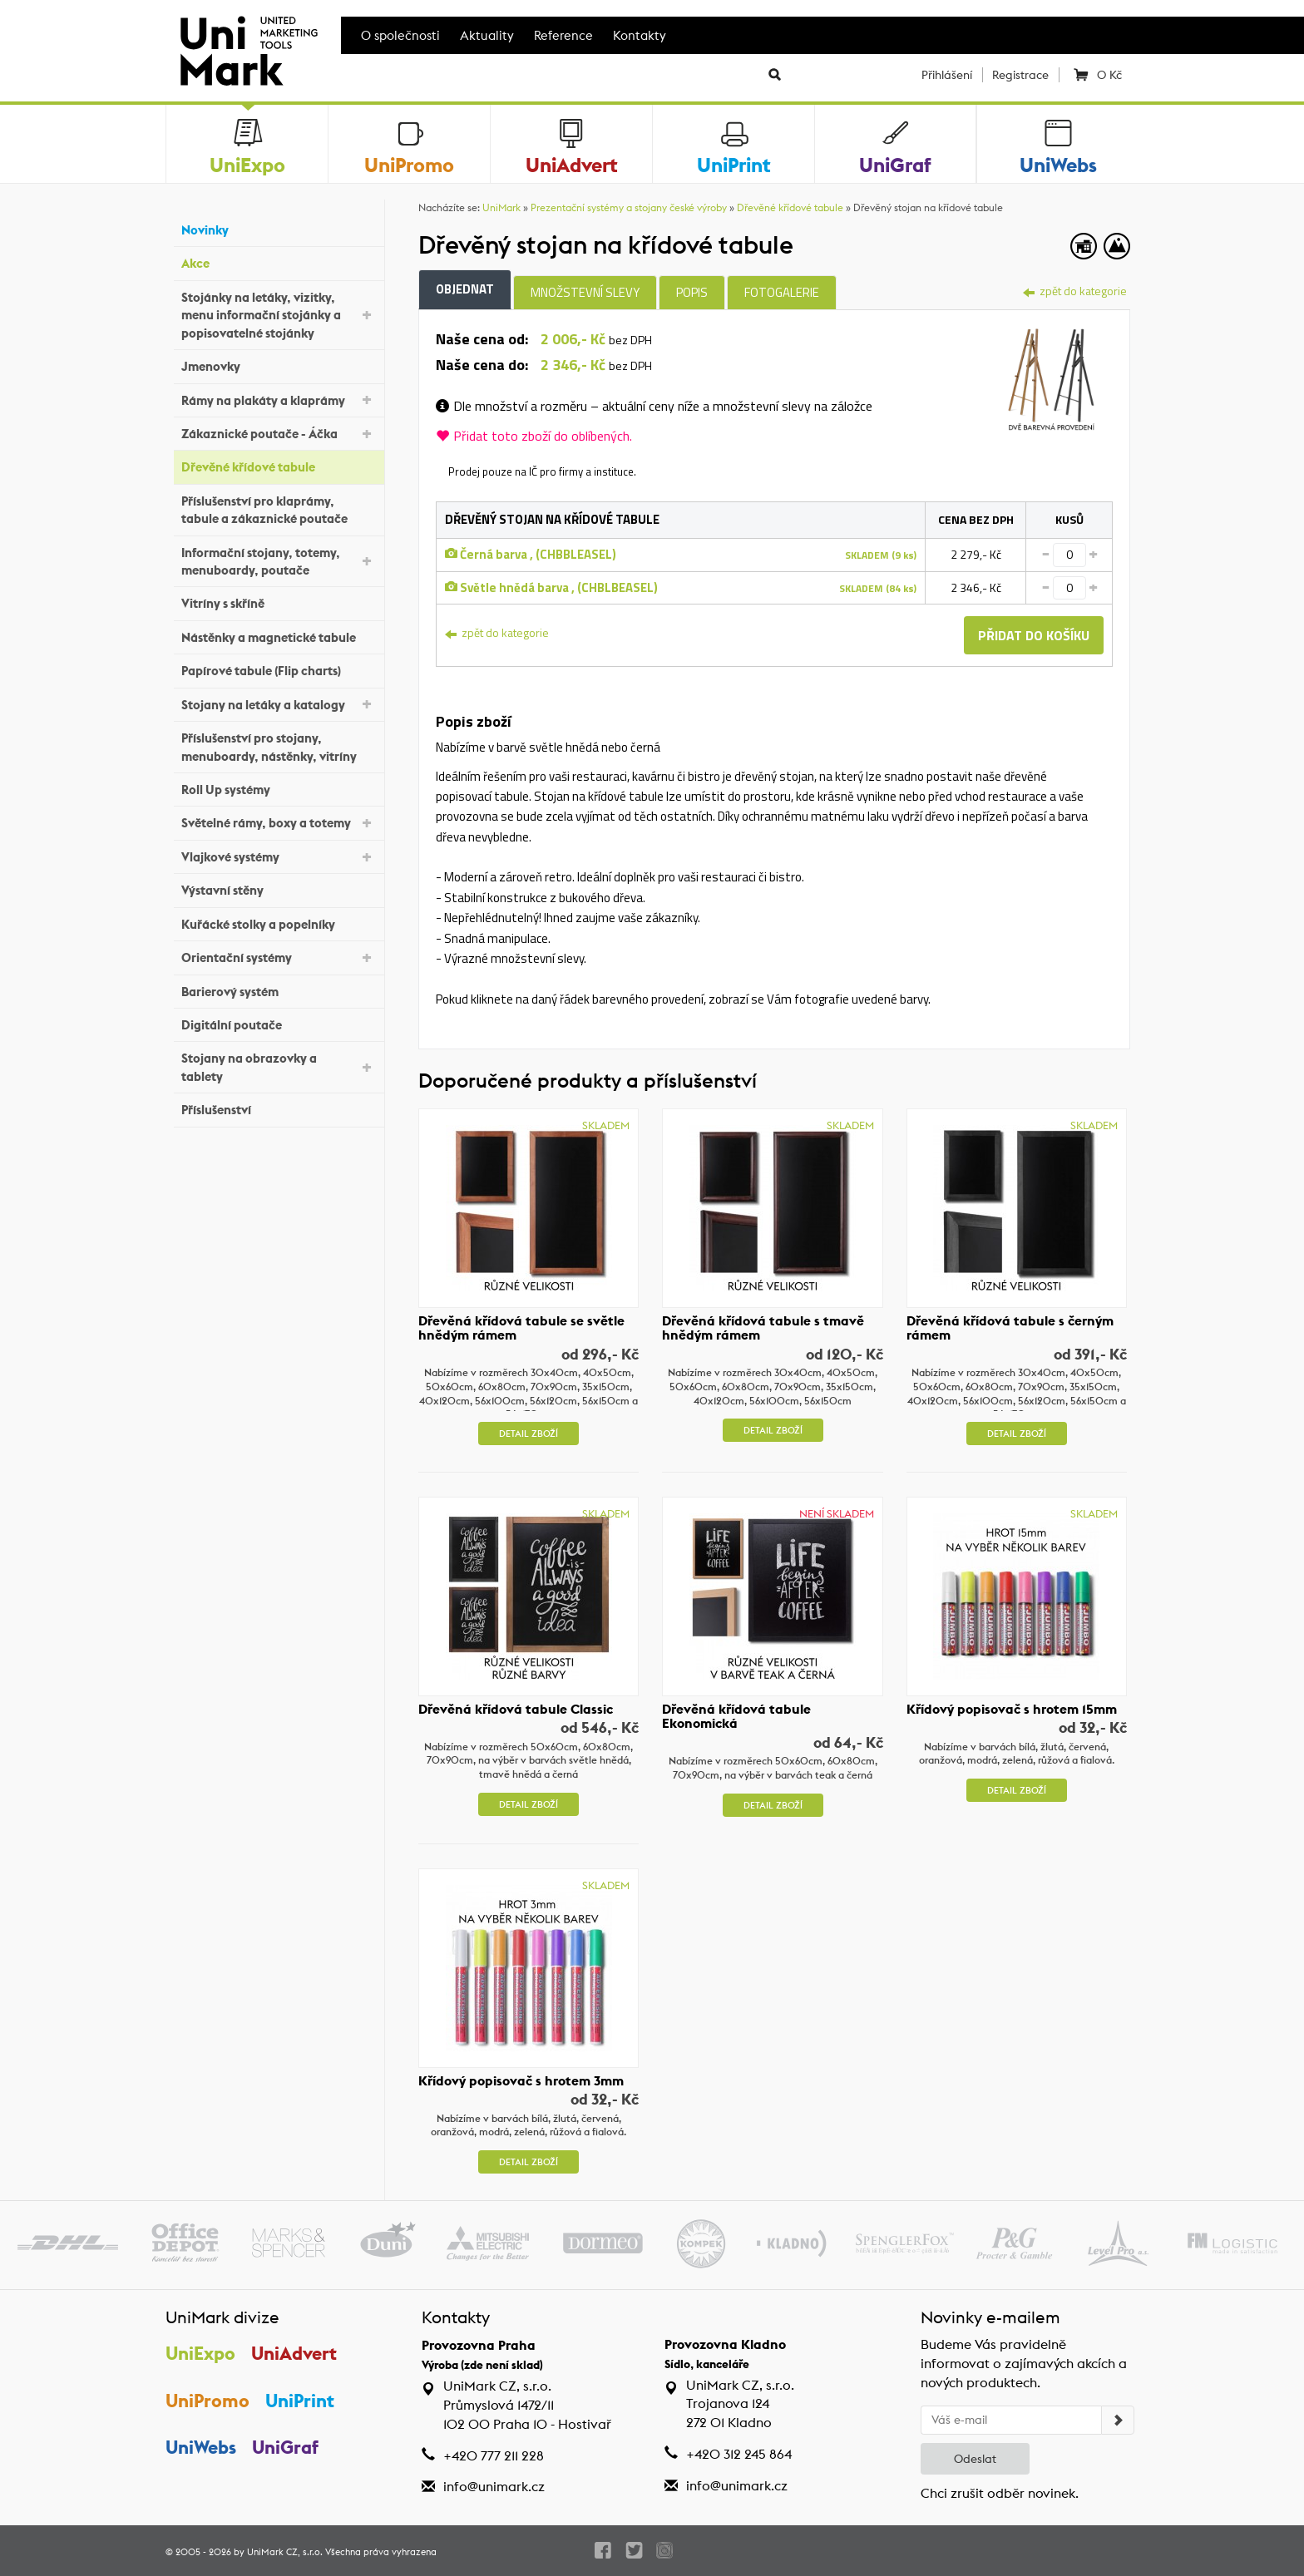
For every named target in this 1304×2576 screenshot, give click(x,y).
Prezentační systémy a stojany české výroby (629, 207)
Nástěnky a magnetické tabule (278, 635)
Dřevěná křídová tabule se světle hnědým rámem (521, 1328)
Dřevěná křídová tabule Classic (515, 1708)
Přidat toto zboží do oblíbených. (534, 436)
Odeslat (975, 2458)
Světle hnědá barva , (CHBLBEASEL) (551, 587)
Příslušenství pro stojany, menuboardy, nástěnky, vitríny (278, 746)
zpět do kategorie (1075, 290)
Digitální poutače (278, 1023)
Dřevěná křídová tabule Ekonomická (736, 1716)
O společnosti (400, 35)
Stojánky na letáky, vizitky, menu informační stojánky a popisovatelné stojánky (278, 315)
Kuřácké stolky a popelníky (278, 921)
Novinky (278, 228)
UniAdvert (294, 2353)
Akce (278, 261)
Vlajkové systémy (278, 856)
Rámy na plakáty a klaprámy (278, 398)
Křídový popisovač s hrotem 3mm (521, 2080)
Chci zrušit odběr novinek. (1000, 2493)
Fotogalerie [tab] (781, 292)
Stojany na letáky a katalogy (278, 703)
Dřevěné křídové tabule (278, 465)
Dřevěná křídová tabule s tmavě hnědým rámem (763, 1328)
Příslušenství (278, 1108)
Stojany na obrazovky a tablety (278, 1066)
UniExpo (200, 2353)
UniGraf (285, 2447)
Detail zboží (528, 1433)
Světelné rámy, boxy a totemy (278, 822)
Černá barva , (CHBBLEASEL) (530, 554)
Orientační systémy (278, 956)
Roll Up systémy (278, 787)
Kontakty (639, 35)
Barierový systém (278, 989)
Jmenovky (278, 364)
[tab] (1052, 377)
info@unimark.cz (494, 2487)
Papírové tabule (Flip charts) (278, 669)
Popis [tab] (692, 292)
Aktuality (487, 35)
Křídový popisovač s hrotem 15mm (1011, 1708)
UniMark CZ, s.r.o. (285, 2552)
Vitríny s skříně (278, 601)
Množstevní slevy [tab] (585, 292)
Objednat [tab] (465, 289)
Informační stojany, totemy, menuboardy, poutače (278, 561)
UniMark (501, 207)
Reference (563, 35)
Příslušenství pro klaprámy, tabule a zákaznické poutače (278, 509)
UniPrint (299, 2400)
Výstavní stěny (278, 888)
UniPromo (207, 2400)
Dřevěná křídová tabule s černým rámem (1010, 1328)
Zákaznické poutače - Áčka (278, 432)
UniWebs (200, 2447)
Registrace (1020, 74)
